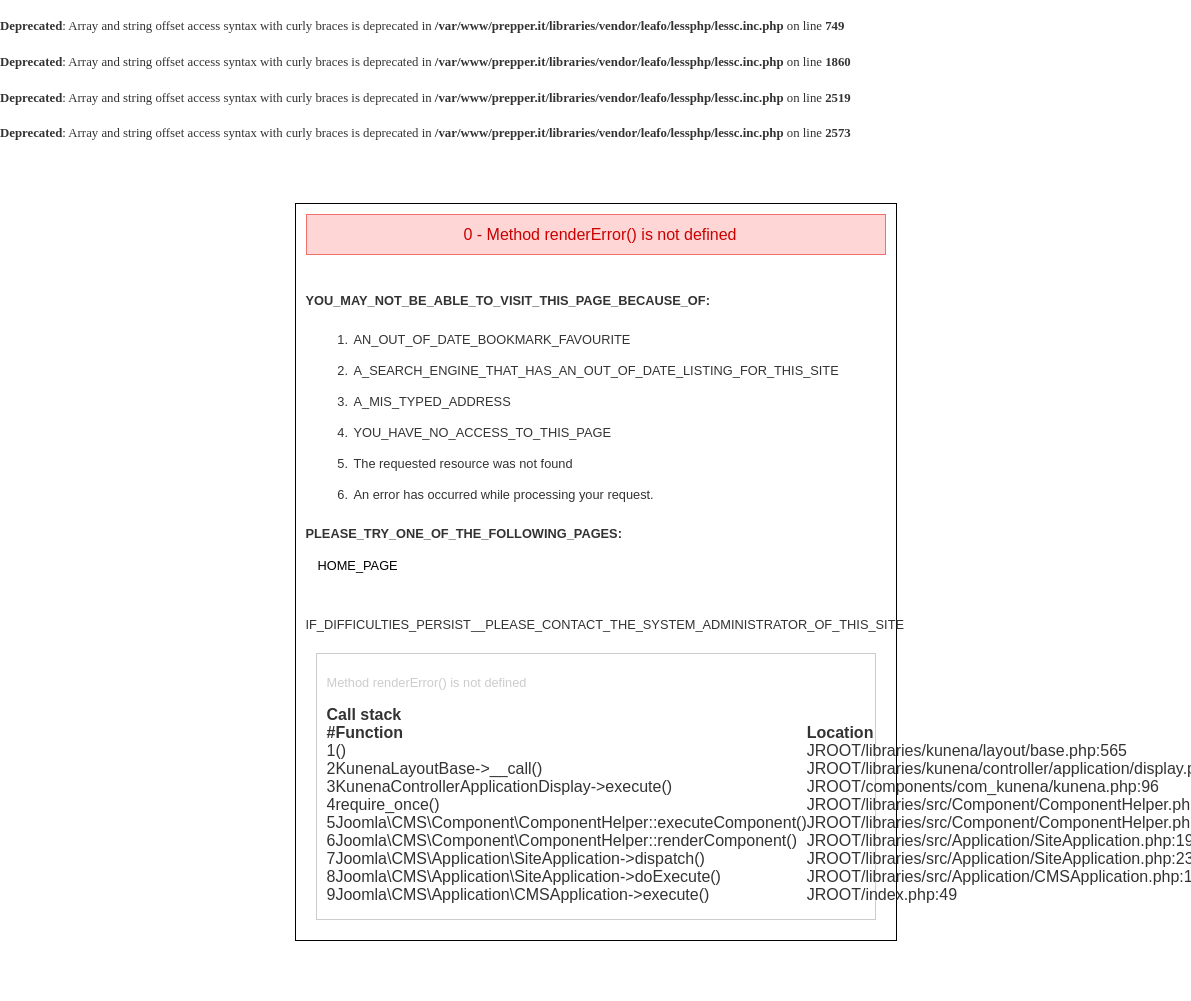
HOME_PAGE (358, 565)
